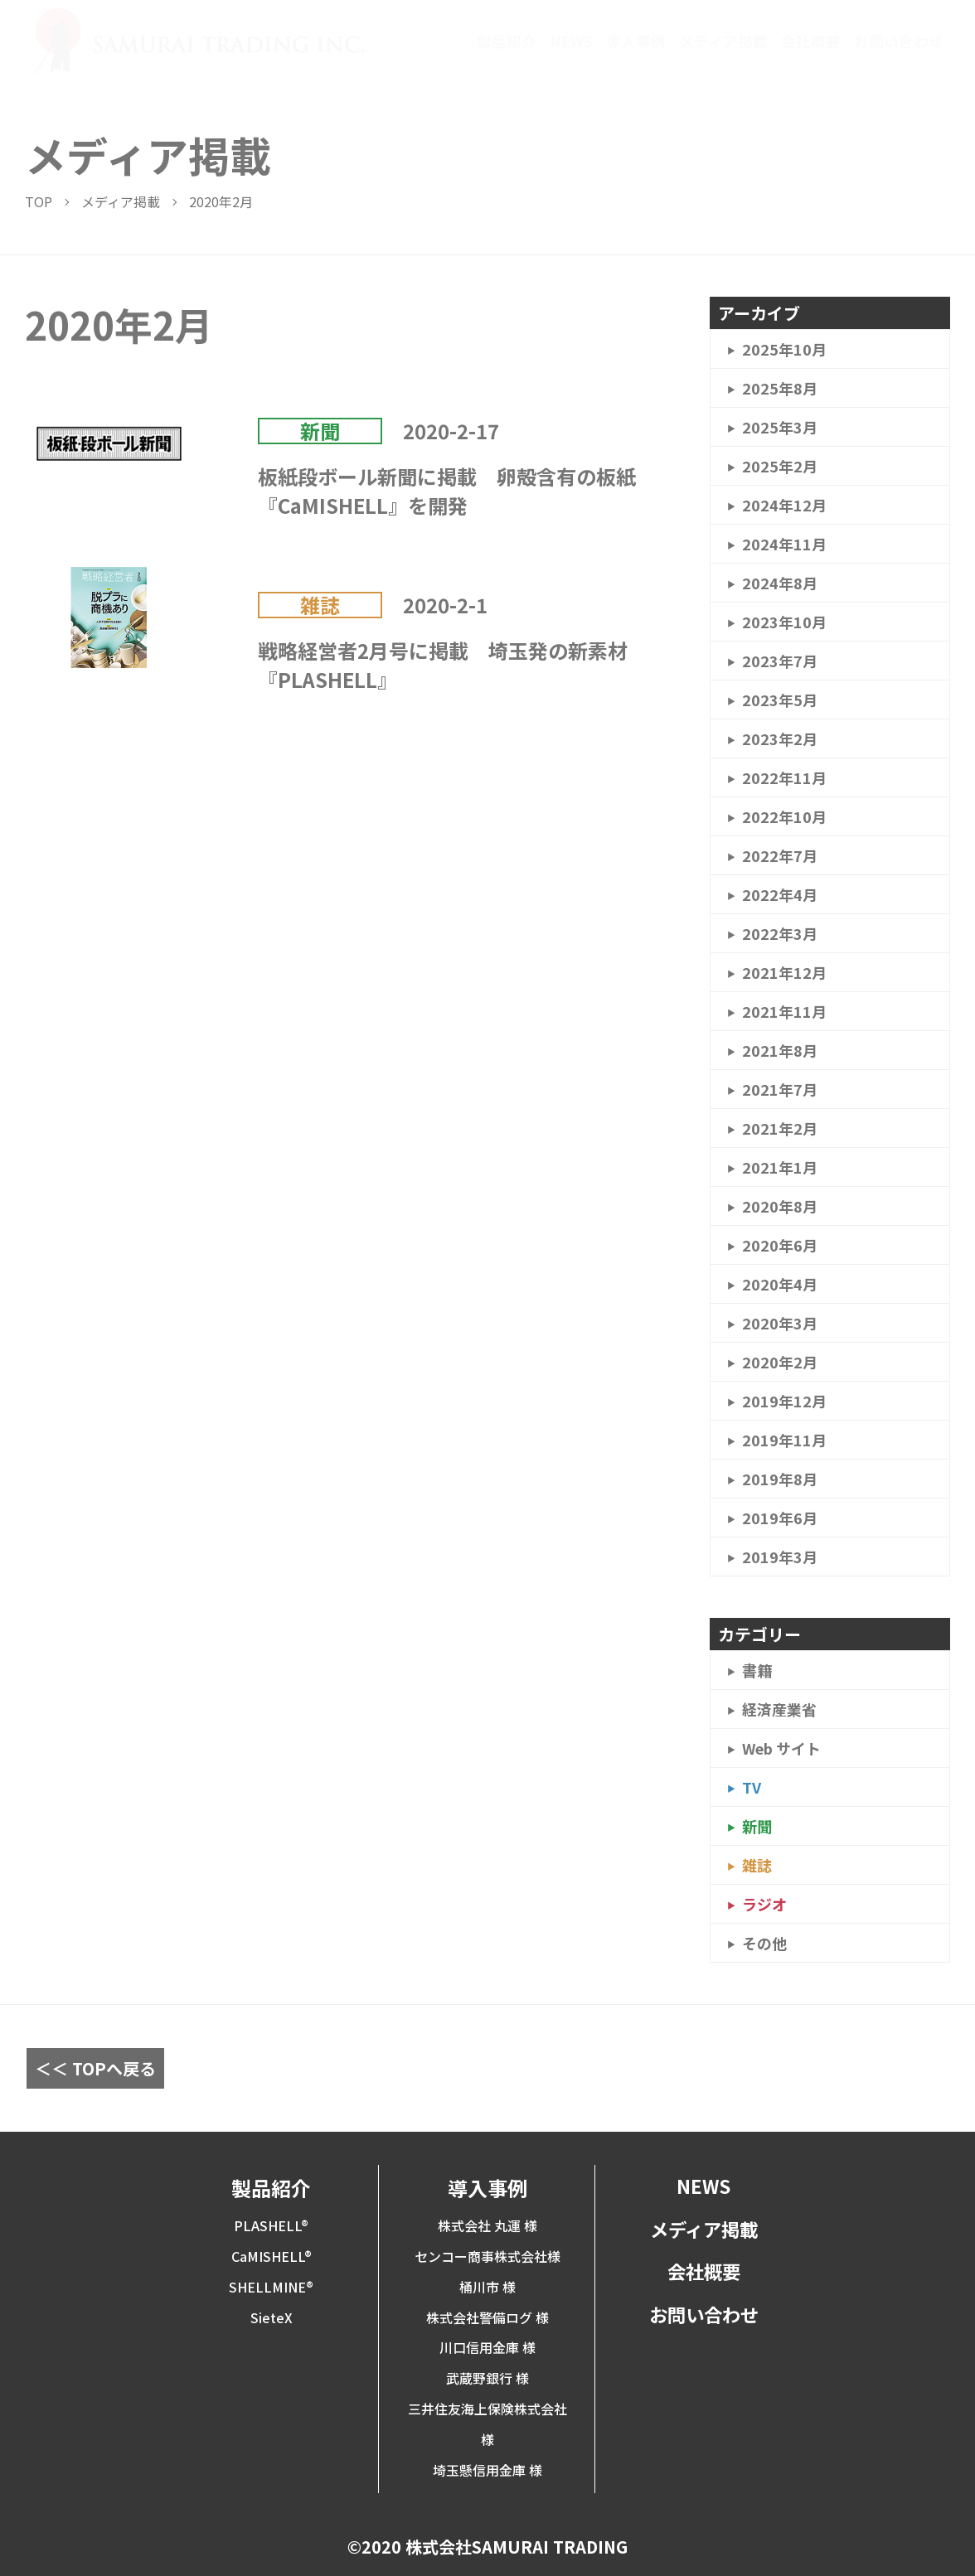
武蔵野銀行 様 (487, 2378)
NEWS (571, 41)
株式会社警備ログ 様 (487, 2317)
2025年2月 (779, 466)
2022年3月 (779, 933)
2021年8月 (779, 1050)
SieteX (271, 2317)
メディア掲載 (723, 41)
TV (751, 1787)
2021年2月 (779, 1128)
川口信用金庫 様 (487, 2347)
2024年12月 (784, 505)
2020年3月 (779, 1323)
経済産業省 (779, 1709)
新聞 (320, 431)
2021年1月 (779, 1167)
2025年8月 (779, 388)
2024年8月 (779, 582)
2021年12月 (784, 972)
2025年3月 (779, 427)
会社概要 (811, 41)
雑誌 (320, 605)
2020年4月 (779, 1284)
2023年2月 (779, 738)
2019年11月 (784, 1439)
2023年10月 (784, 621)
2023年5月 (779, 699)
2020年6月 (779, 1245)
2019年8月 (779, 1478)
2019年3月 (779, 1556)
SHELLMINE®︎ (271, 2287)
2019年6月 (779, 1517)
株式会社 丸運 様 (487, 2225)
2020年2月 (779, 1362)
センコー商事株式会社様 (487, 2256)
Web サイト (781, 1748)
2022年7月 (779, 855)
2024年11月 (784, 543)
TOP (38, 201)
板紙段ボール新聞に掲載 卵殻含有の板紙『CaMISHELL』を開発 (447, 491)
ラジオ (764, 1904)
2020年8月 (779, 1206)
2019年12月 (784, 1400)
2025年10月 (784, 349)
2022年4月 (779, 894)
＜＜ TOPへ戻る (95, 2068)
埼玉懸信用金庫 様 (487, 2470)
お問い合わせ (898, 41)
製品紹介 (506, 41)
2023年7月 (779, 660)
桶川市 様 (487, 2287)
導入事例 (636, 41)
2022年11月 (784, 777)
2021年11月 (784, 1011)
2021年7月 (779, 1089)
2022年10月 (784, 816)
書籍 (757, 1670)
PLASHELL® (271, 2225)
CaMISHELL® (271, 2256)
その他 (764, 1943)
